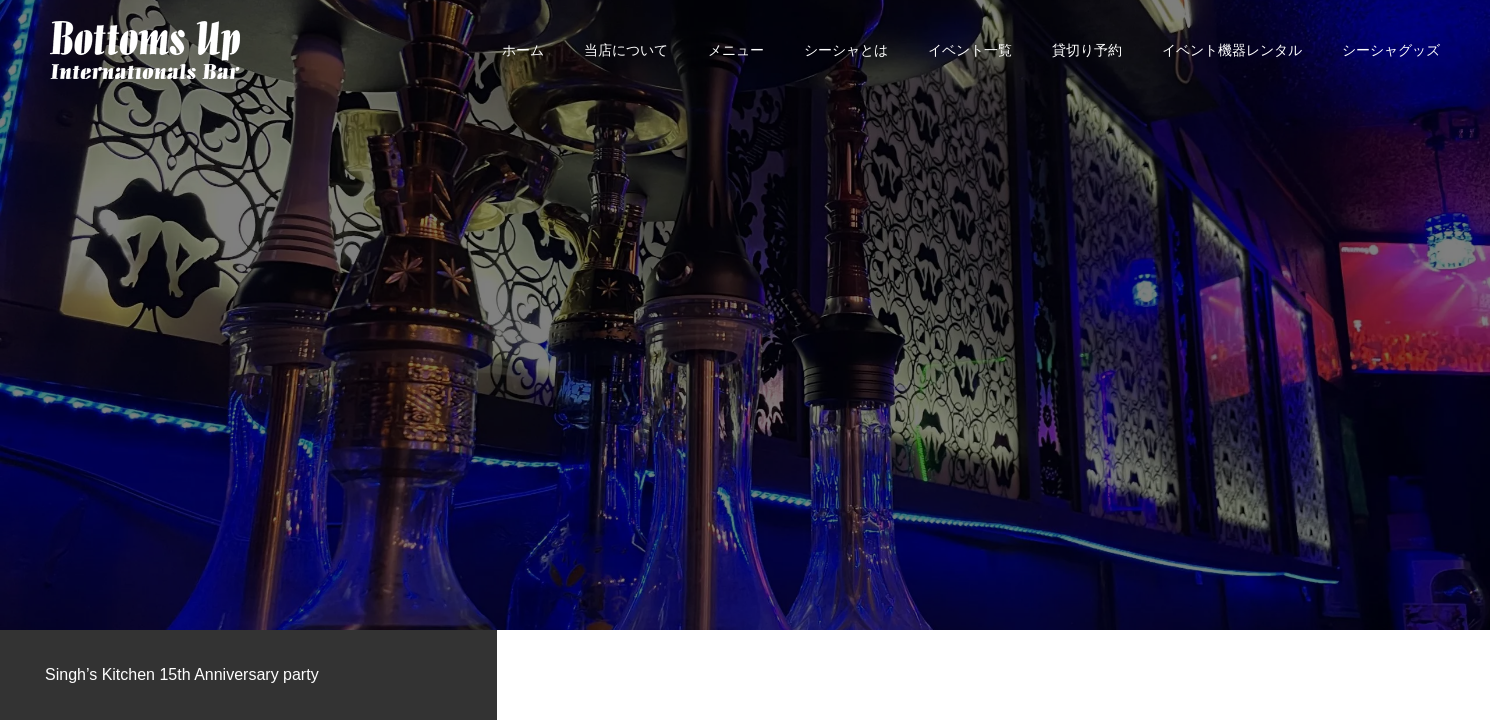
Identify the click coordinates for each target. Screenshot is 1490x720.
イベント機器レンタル (1232, 50)
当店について (626, 50)
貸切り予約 (1087, 50)
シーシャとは (846, 50)
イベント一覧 (970, 50)
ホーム (523, 50)
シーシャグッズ (1391, 50)
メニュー (736, 50)
